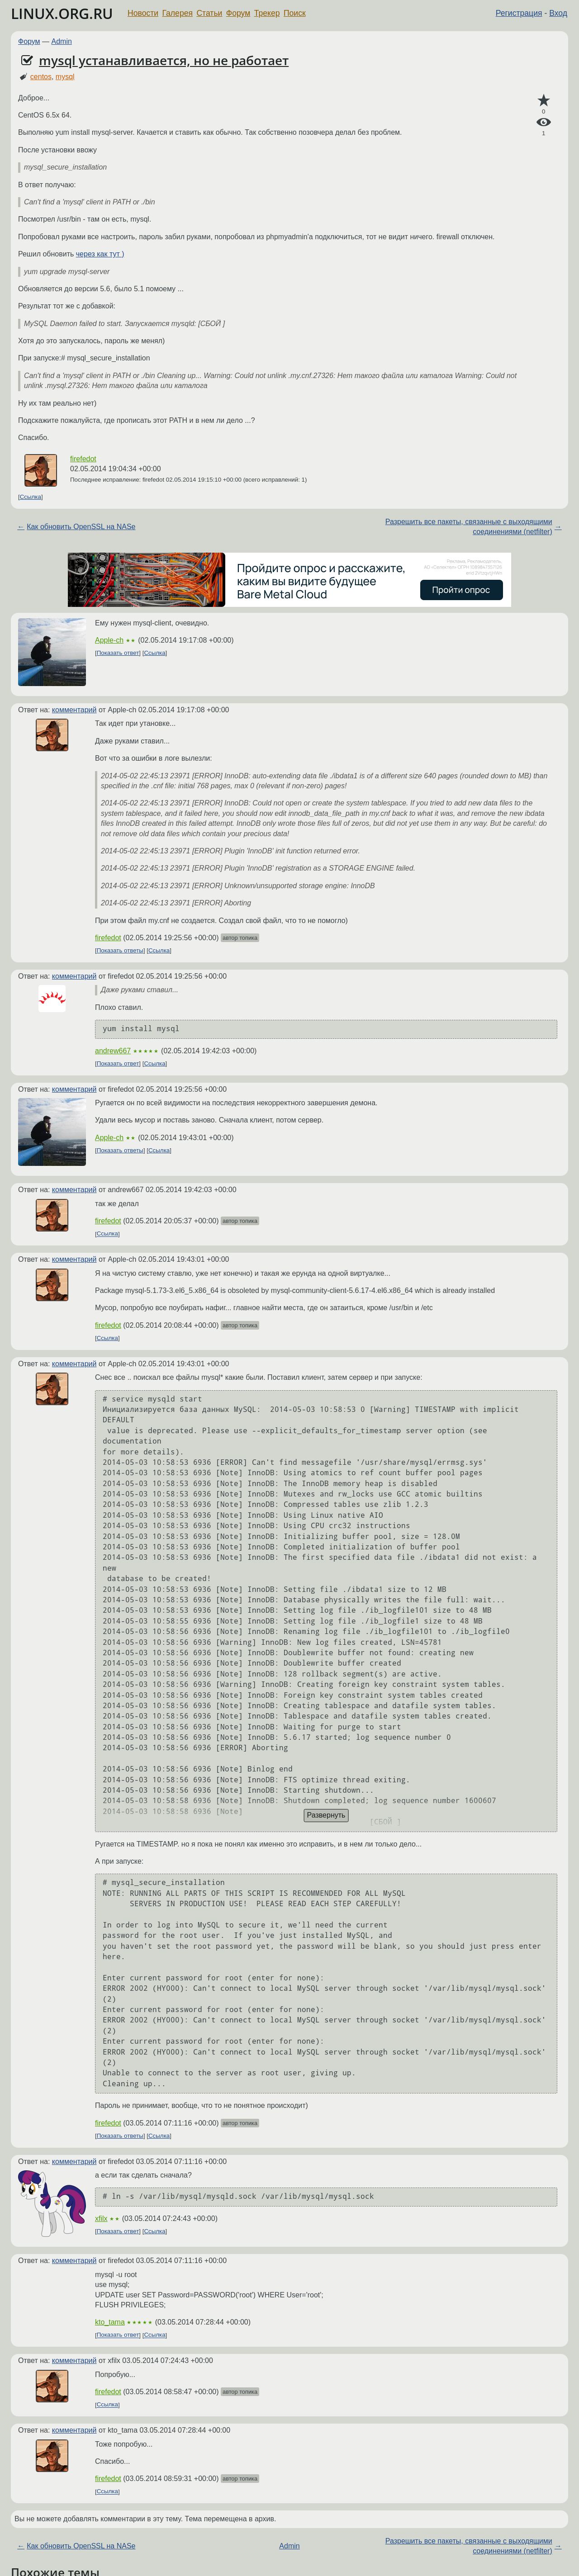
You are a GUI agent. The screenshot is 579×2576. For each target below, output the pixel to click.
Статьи (209, 13)
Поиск (295, 13)
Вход (558, 13)
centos (41, 76)
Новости (143, 13)
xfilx (101, 2218)
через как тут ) (100, 254)
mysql (65, 76)
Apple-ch (109, 640)
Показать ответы (120, 950)
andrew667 (113, 1051)
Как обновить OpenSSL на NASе (81, 526)
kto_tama (110, 2322)
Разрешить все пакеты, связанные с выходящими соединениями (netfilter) (468, 526)
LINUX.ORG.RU (62, 13)
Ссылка (30, 496)
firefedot (83, 459)
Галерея (177, 13)
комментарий (74, 710)
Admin (62, 41)
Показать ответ (118, 652)
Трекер (267, 13)
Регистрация (519, 13)
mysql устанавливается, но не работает (164, 60)
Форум (238, 13)
